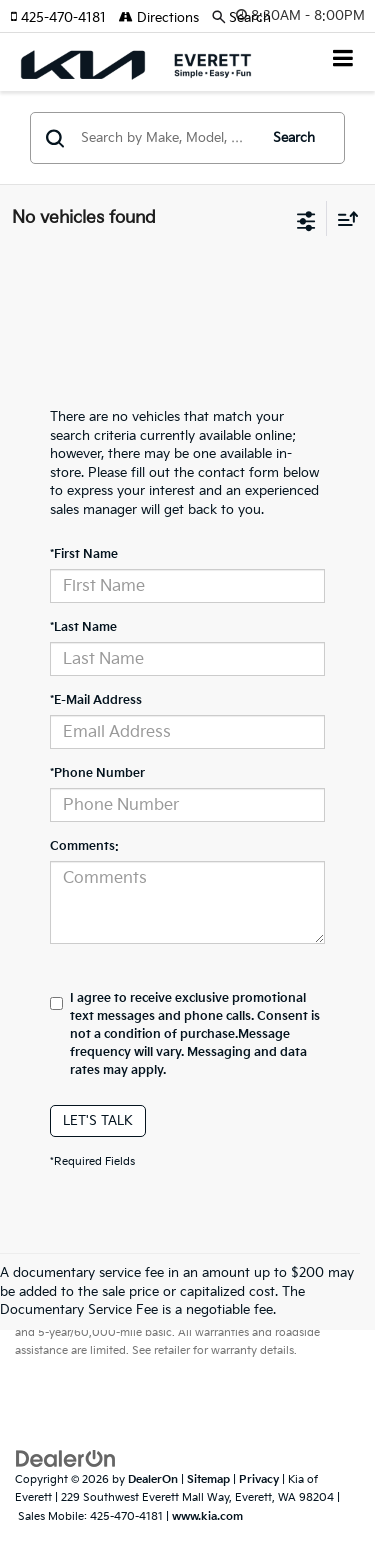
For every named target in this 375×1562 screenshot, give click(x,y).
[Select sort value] (343, 218)
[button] (64, 18)
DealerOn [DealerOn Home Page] (153, 1479)
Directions (159, 18)
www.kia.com (207, 1516)
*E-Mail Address (96, 700)
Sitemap (208, 1479)
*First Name (84, 554)
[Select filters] (306, 219)
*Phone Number (97, 773)
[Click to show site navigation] (343, 60)
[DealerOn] (66, 1458)
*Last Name (83, 627)
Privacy (259, 1479)
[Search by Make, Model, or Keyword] (166, 138)
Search (294, 138)
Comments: (84, 846)
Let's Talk (98, 1121)
